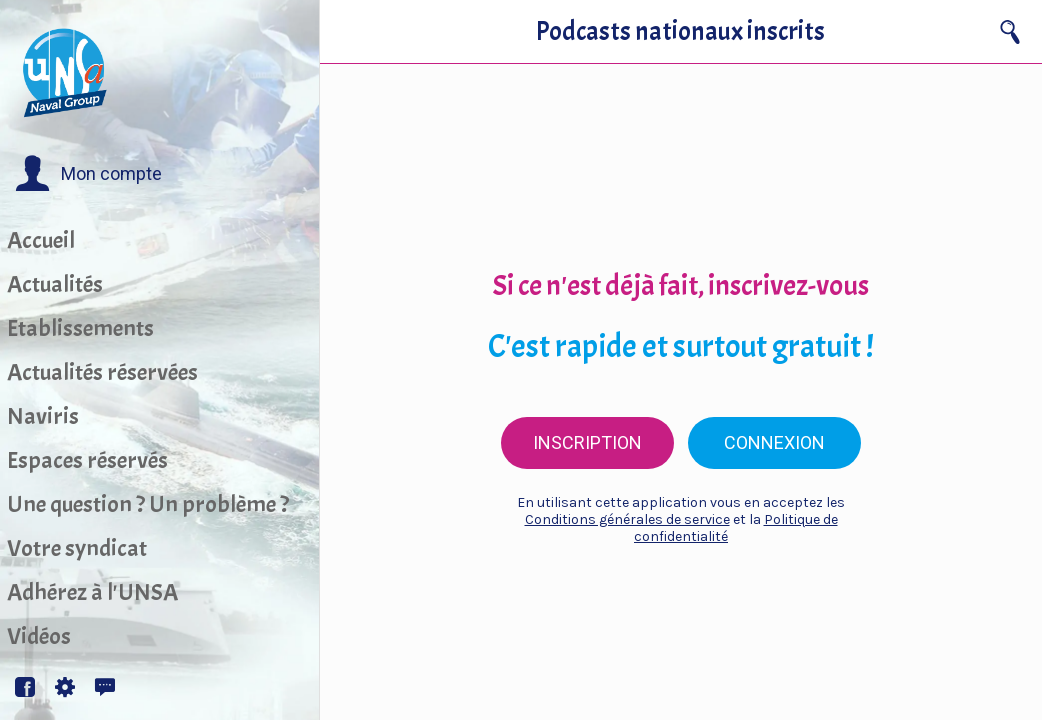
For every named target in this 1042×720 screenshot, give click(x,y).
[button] (88, 174)
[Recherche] (1010, 32)
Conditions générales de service (627, 519)
